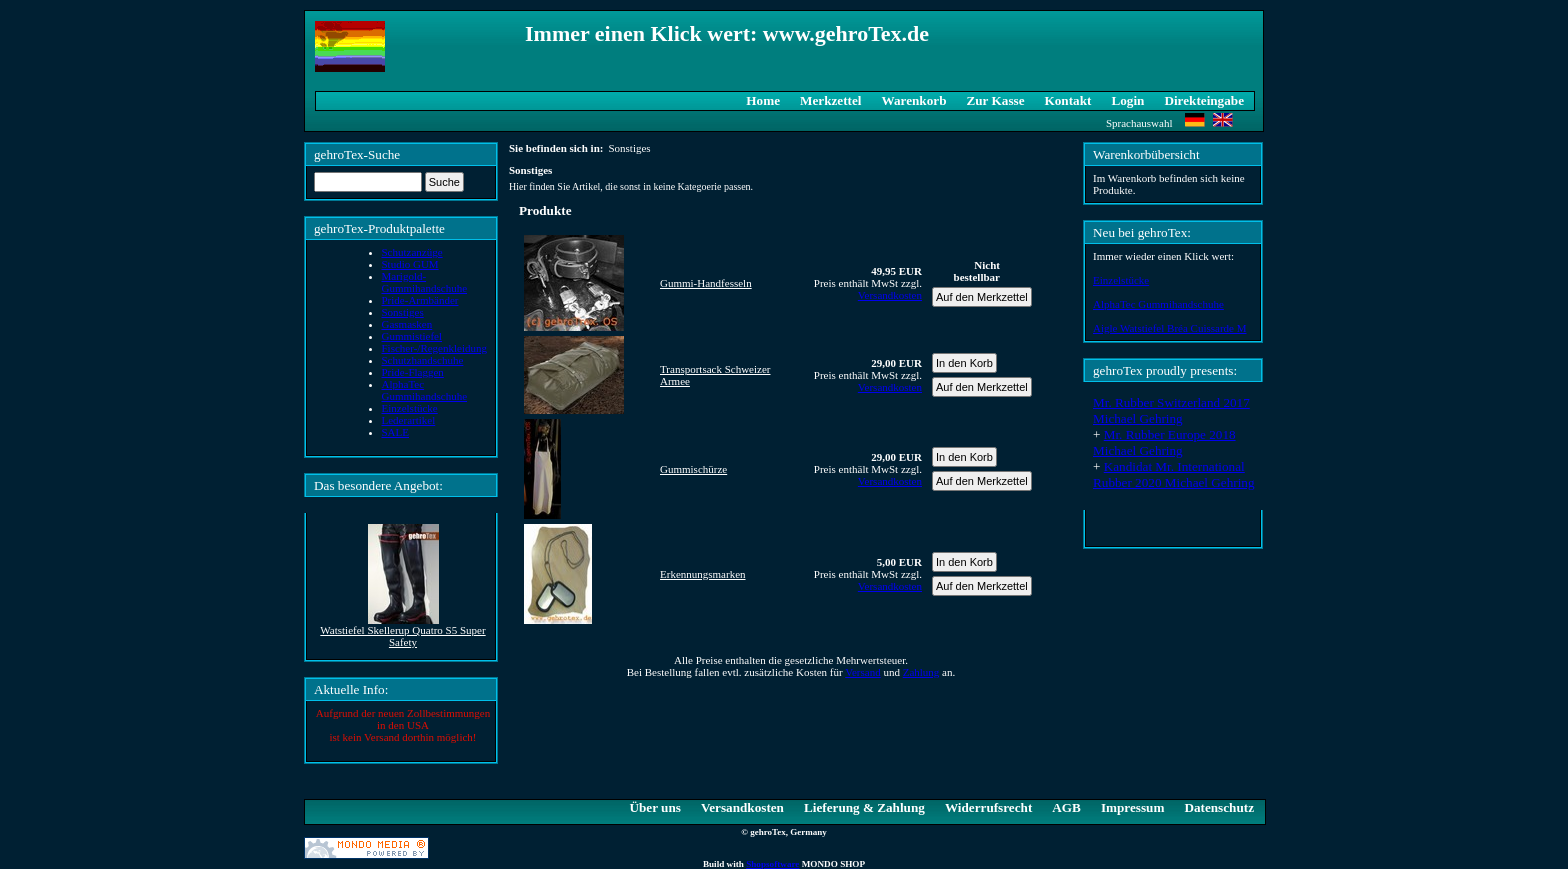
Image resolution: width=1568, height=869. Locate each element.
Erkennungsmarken (703, 574)
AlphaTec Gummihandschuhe (1158, 304)
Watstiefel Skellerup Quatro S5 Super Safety (402, 636)
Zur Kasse (995, 100)
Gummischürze (693, 469)
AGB (1066, 807)
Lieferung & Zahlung (864, 807)
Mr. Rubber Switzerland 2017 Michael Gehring (1171, 410)
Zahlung (921, 672)
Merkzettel (831, 100)
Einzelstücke (1121, 280)
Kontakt (1068, 100)
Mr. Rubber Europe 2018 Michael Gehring (1164, 442)
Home (763, 100)
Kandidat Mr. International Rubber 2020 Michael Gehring (1174, 474)
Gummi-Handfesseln (706, 283)
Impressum (1133, 807)
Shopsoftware (772, 864)
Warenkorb (914, 100)
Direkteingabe (1204, 100)
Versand (862, 672)
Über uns (654, 807)
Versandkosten (890, 295)
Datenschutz (1219, 807)
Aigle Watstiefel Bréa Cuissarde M (1169, 328)
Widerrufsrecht (988, 807)
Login (1127, 100)
